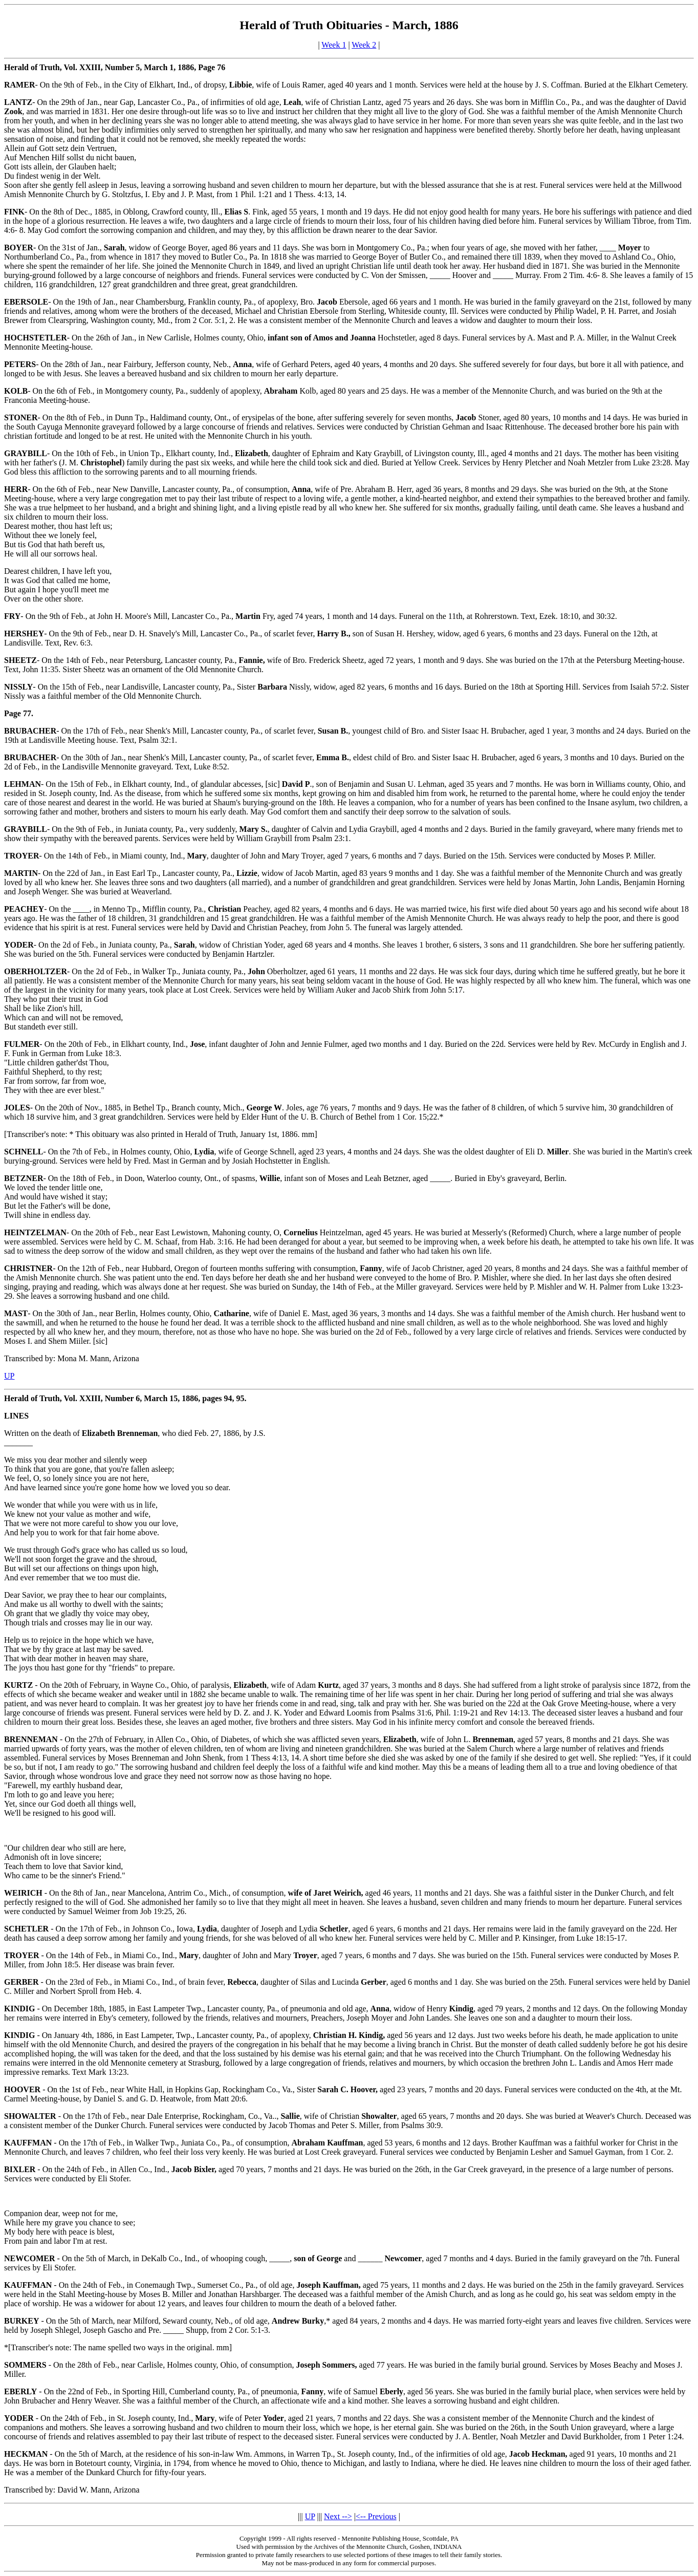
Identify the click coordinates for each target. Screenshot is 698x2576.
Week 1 (333, 44)
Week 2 (364, 44)
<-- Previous (376, 2516)
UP (9, 1375)
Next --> (338, 2516)
